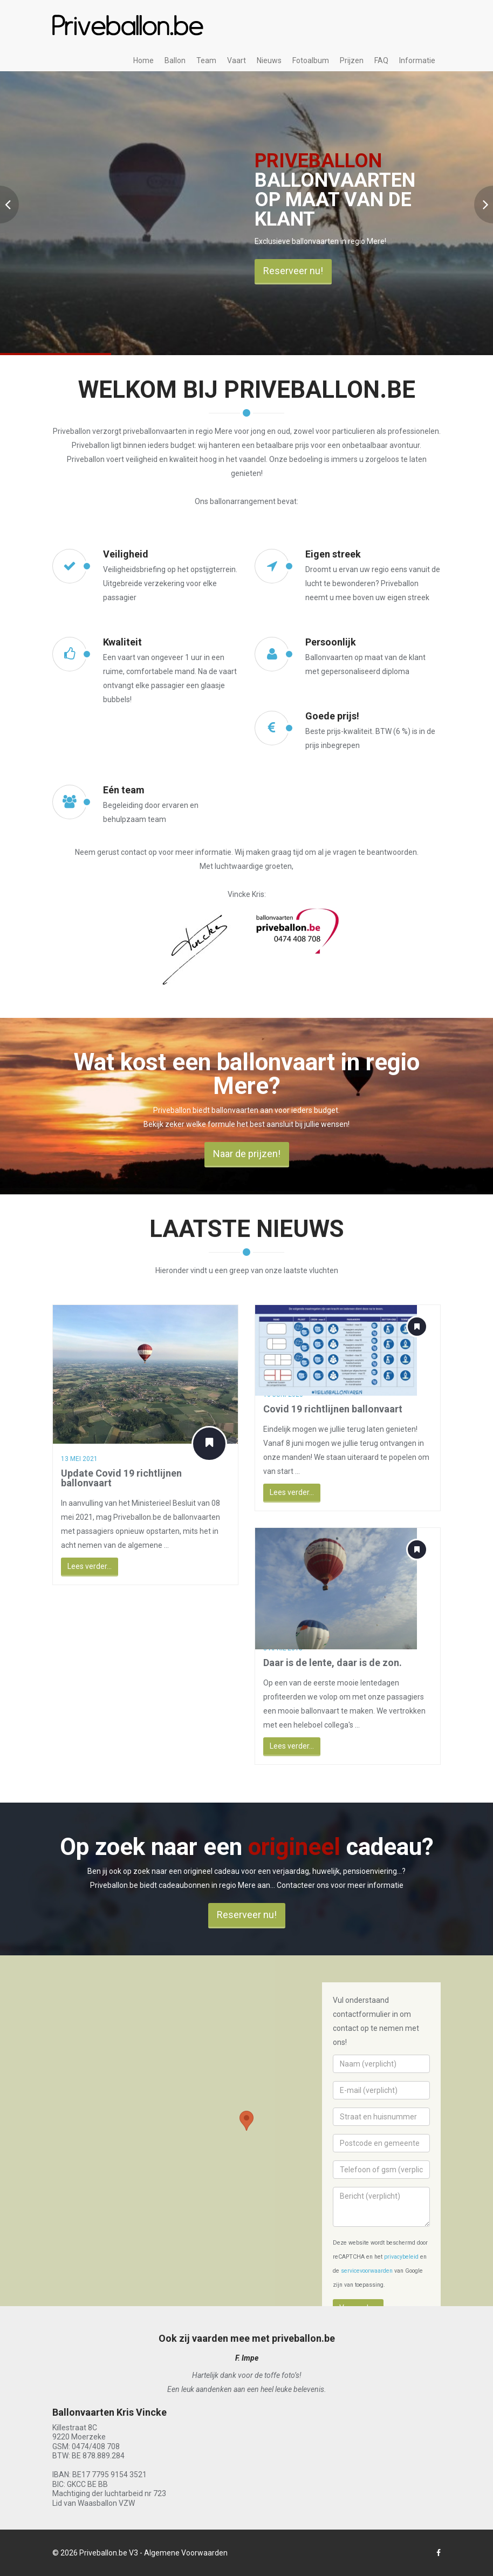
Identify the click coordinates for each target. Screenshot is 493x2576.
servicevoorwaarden (367, 2270)
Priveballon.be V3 (108, 2552)
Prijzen (352, 60)
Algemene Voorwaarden (186, 2552)
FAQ (381, 60)
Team (206, 60)
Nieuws (269, 60)
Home (143, 60)
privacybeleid (401, 2256)
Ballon (175, 60)
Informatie (417, 60)
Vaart (236, 60)
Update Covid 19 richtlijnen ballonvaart (112, 1477)
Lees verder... (81, 1566)
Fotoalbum (310, 60)
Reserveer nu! (293, 270)
